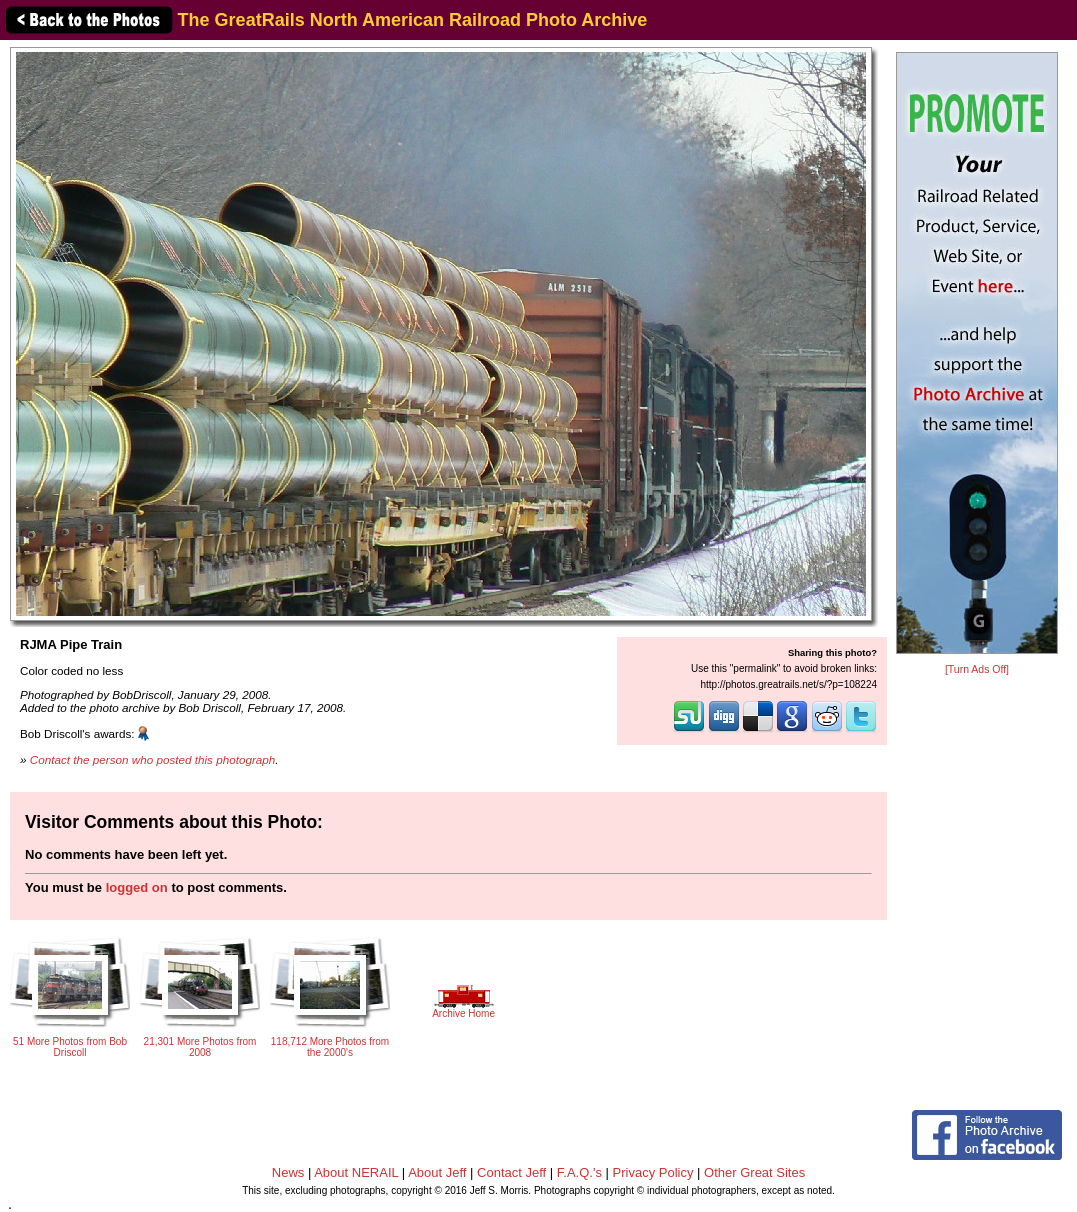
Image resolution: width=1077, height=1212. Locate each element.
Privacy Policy (653, 1172)
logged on (137, 887)
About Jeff (437, 1172)
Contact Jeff (511, 1172)
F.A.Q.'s (579, 1172)
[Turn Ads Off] (977, 669)
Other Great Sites (754, 1172)
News (288, 1172)
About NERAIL (356, 1172)
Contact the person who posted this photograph (153, 759)
